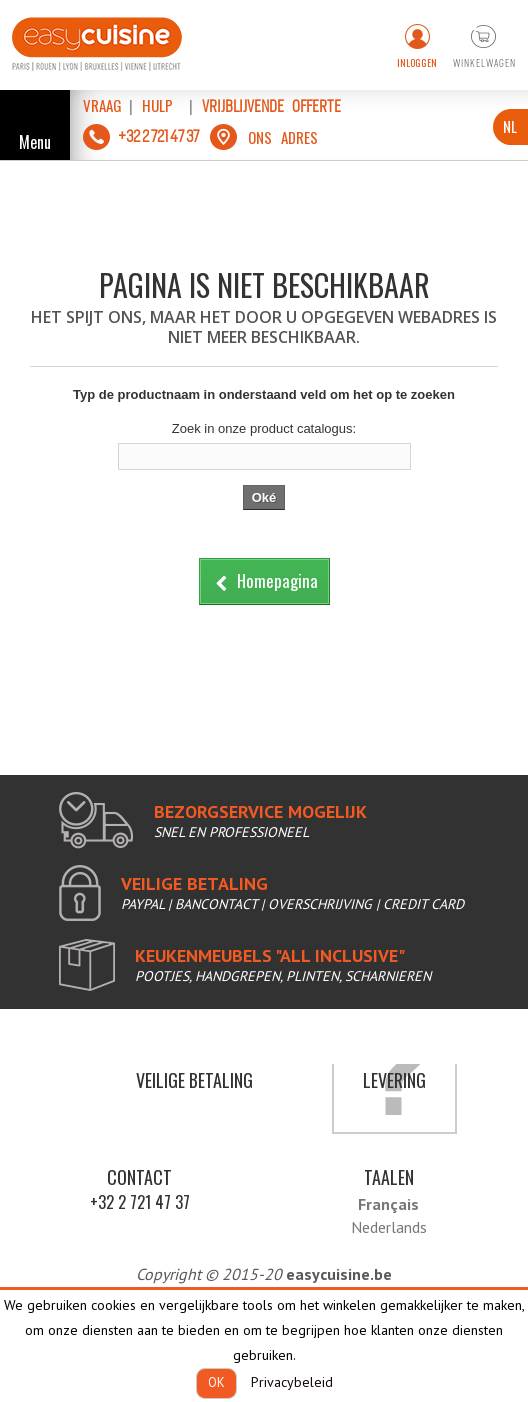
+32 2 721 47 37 (140, 1202)
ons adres (283, 137)
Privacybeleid (292, 1382)
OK (216, 1382)
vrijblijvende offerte (271, 106)
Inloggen (417, 62)
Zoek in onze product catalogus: (264, 428)
